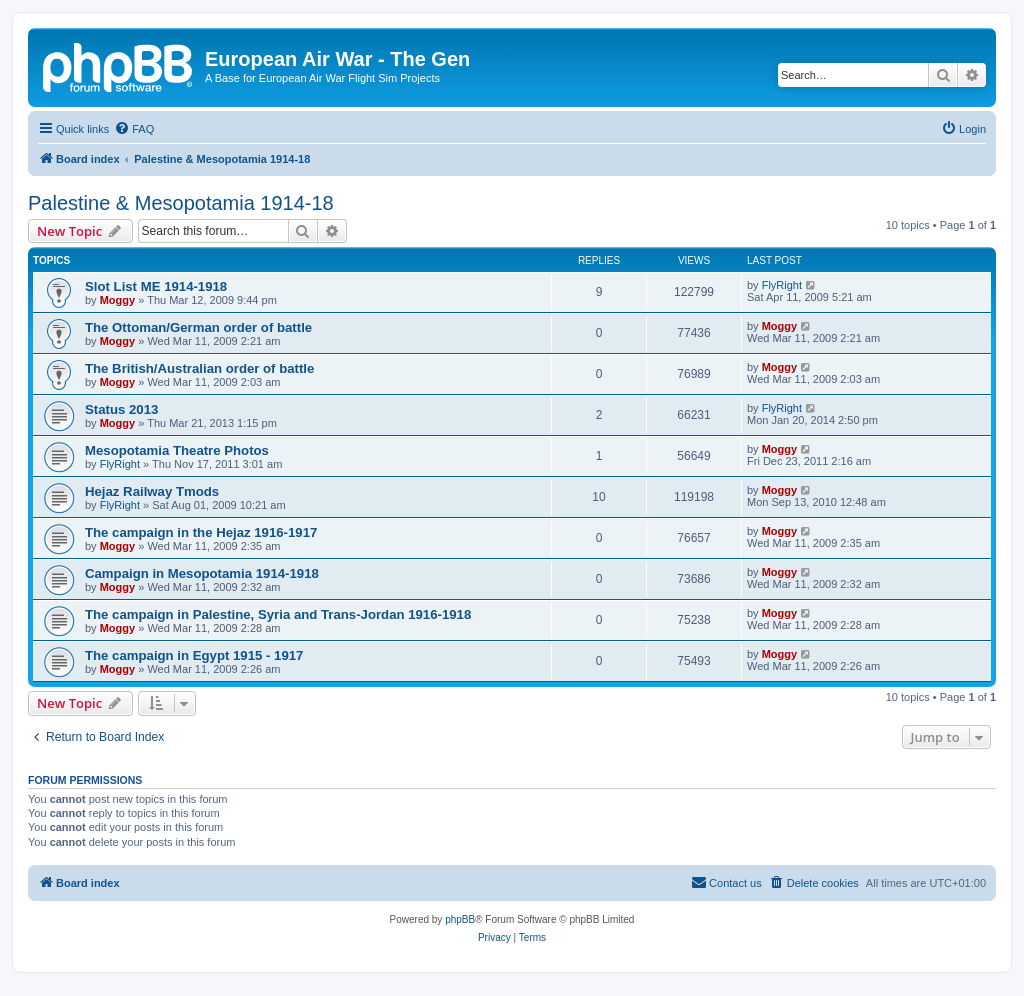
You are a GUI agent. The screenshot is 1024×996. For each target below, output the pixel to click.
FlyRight (782, 285)
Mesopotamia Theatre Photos (177, 450)
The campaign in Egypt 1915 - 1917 (194, 655)
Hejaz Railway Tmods (152, 491)
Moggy (117, 300)
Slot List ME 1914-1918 (156, 286)
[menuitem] (134, 129)
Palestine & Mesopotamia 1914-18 (181, 203)
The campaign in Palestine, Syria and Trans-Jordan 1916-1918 (278, 614)
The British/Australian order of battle (199, 368)
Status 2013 (121, 409)
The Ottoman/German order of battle (198, 327)
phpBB (460, 919)
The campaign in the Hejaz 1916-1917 (201, 532)
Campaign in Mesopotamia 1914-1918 (202, 573)
